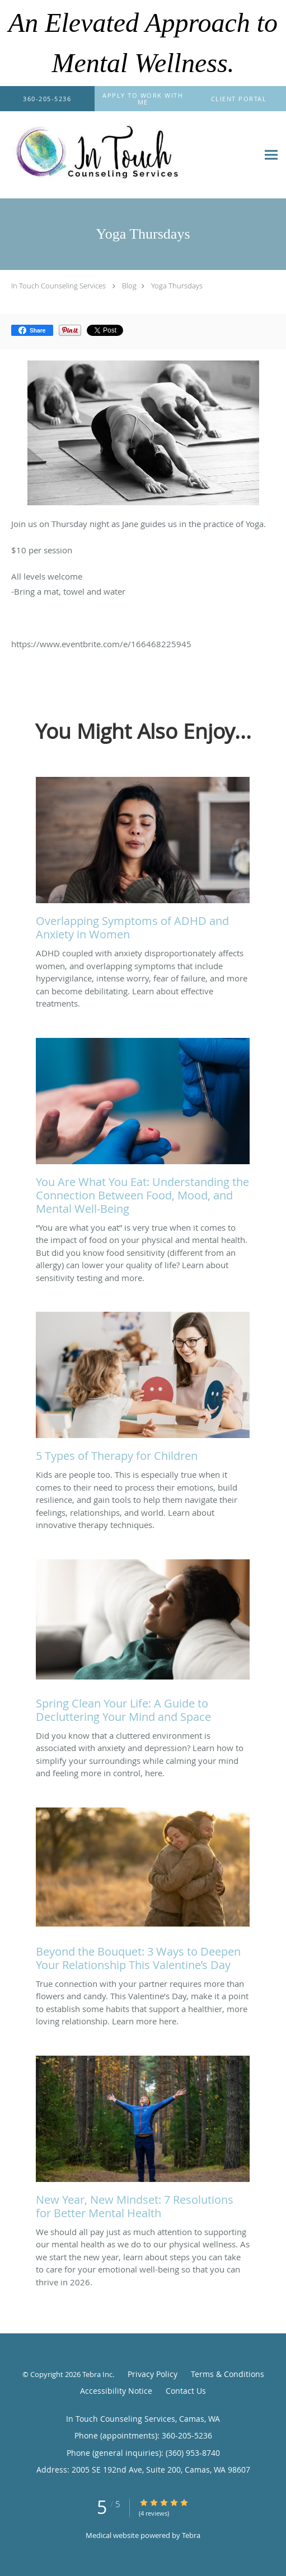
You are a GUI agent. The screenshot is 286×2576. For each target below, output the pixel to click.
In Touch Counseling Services (58, 286)
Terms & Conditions (227, 2374)
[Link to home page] (129, 155)
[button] (143, 99)
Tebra (191, 2535)
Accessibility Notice (116, 2390)
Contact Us (186, 2390)
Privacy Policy (152, 2374)
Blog (129, 286)
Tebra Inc (97, 2374)
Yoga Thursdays (177, 286)
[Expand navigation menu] (271, 155)
